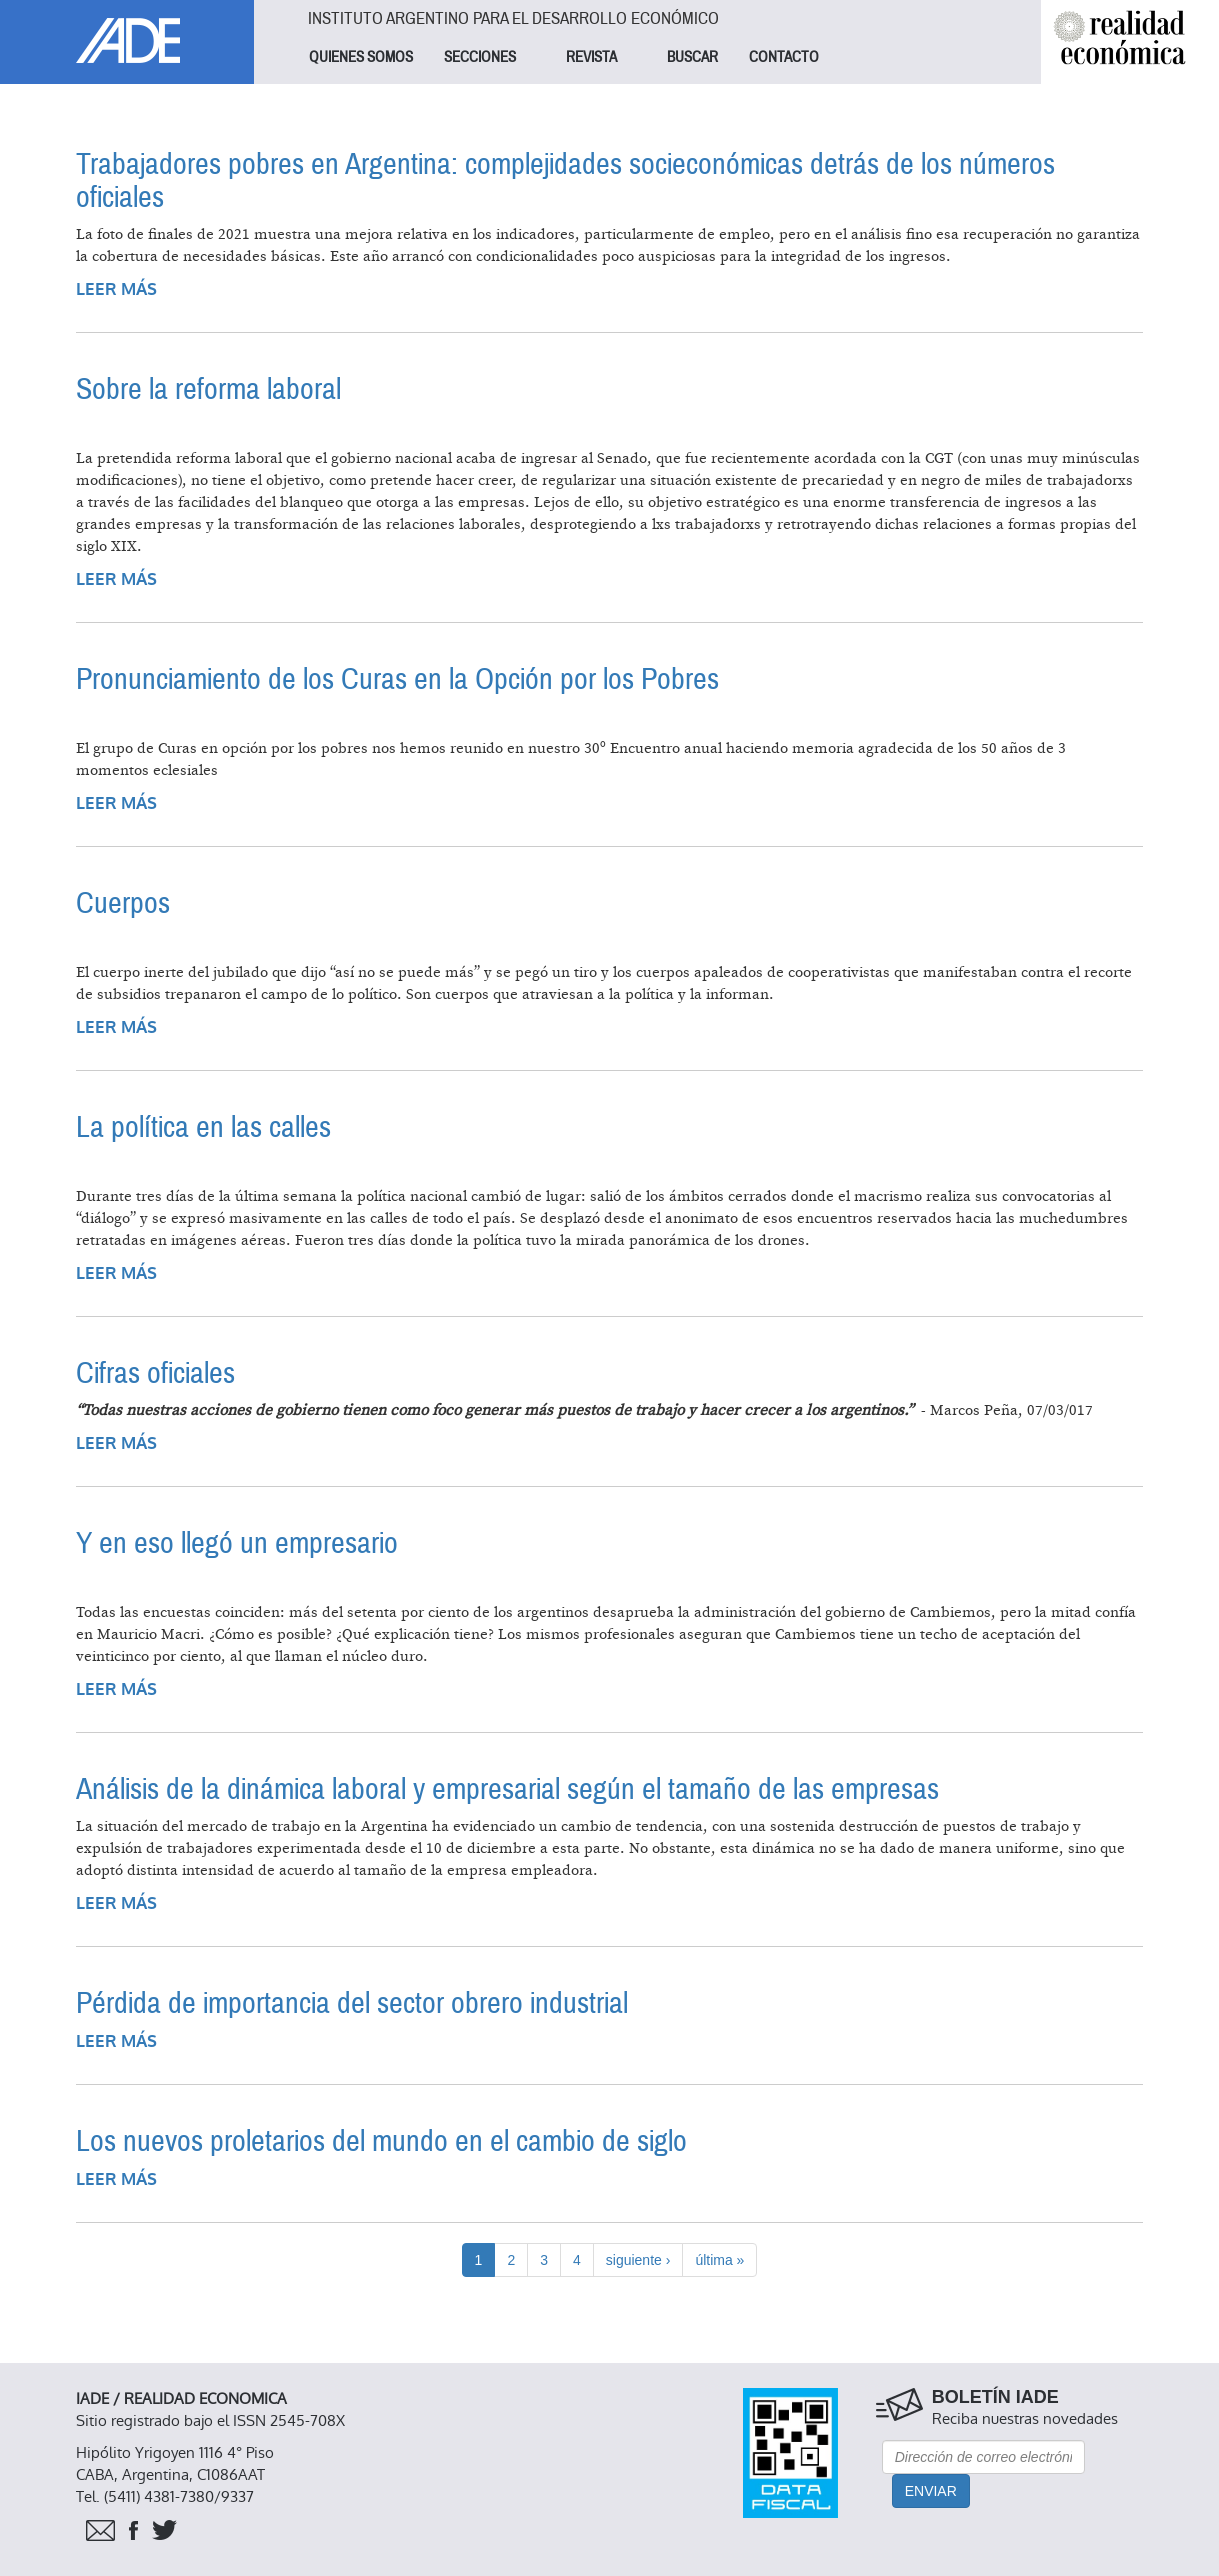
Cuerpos (123, 903)
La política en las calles (203, 1127)
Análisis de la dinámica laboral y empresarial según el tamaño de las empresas (507, 1789)
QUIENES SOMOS (361, 57)
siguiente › (638, 2260)
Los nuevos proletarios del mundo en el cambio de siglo (381, 2141)
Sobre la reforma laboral (208, 389)
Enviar (931, 2491)
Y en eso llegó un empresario (237, 1543)
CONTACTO (784, 57)
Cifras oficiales (155, 1373)
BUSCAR (692, 57)
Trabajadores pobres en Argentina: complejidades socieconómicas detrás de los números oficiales (565, 181)
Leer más (116, 289)
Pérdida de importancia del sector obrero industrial (352, 2003)
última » (719, 2260)
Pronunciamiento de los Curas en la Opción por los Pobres (397, 679)
